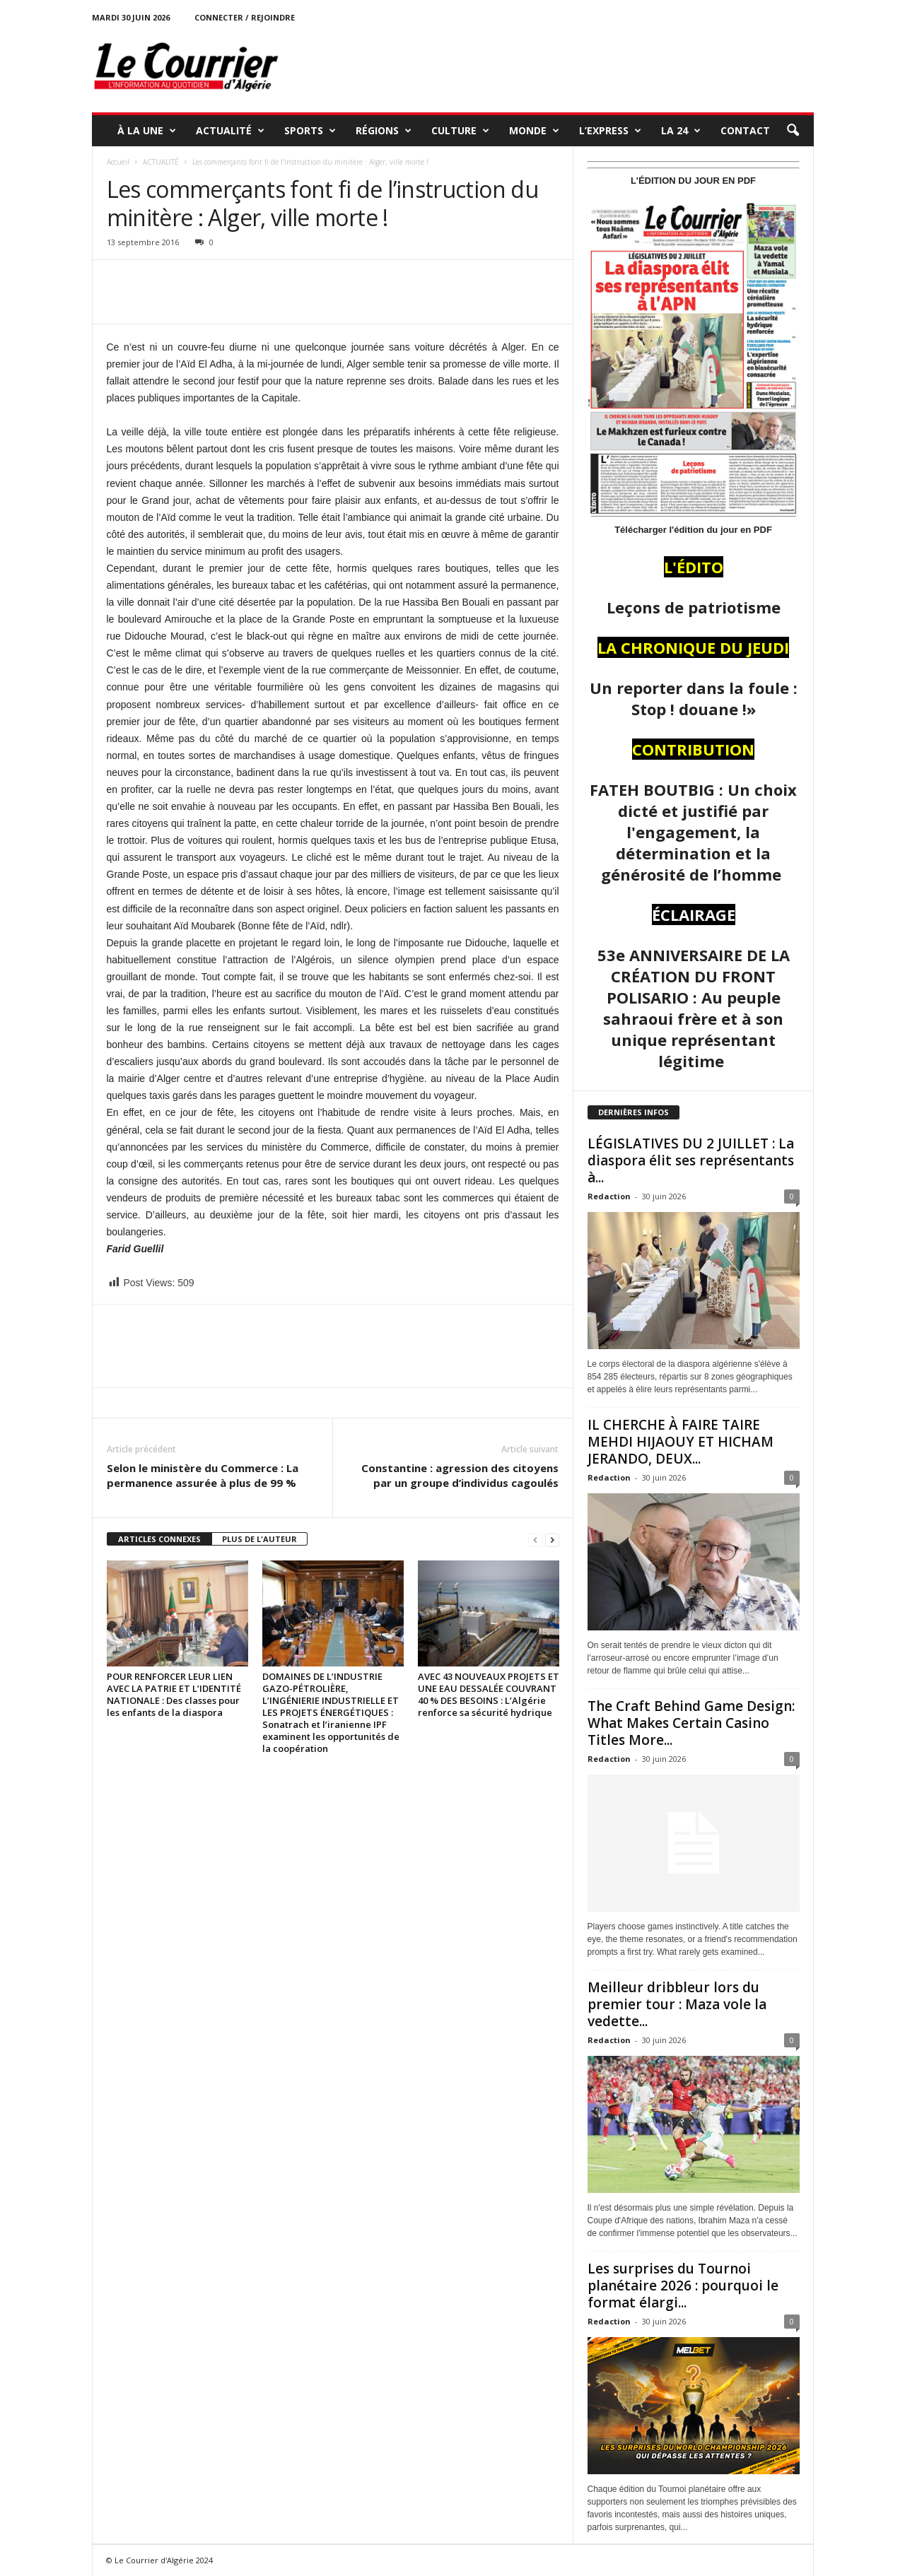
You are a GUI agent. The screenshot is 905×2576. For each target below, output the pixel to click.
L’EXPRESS (610, 130)
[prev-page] (535, 1539)
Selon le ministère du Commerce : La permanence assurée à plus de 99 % (202, 1475)
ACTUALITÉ (230, 130)
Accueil (118, 162)
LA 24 (681, 130)
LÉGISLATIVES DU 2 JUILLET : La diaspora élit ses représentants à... (691, 1160)
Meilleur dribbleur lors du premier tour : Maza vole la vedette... (677, 2004)
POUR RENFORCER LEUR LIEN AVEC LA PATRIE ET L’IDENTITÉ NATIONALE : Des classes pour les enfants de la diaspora (174, 1694)
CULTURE (460, 130)
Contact (745, 130)
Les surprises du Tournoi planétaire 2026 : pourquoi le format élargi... (683, 2285)
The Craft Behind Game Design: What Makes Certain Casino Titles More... (691, 1723)
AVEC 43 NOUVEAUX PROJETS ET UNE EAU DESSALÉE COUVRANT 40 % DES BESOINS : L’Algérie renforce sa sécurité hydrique (488, 1694)
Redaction (609, 1196)
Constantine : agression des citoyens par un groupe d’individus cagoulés (460, 1475)
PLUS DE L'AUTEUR (259, 1539)
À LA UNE (146, 130)
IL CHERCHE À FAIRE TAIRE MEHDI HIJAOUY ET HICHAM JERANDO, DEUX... (680, 1442)
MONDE (534, 130)
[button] (792, 130)
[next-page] (552, 1539)
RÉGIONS (383, 130)
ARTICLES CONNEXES (159, 1539)
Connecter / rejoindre (244, 17)
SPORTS (310, 130)
